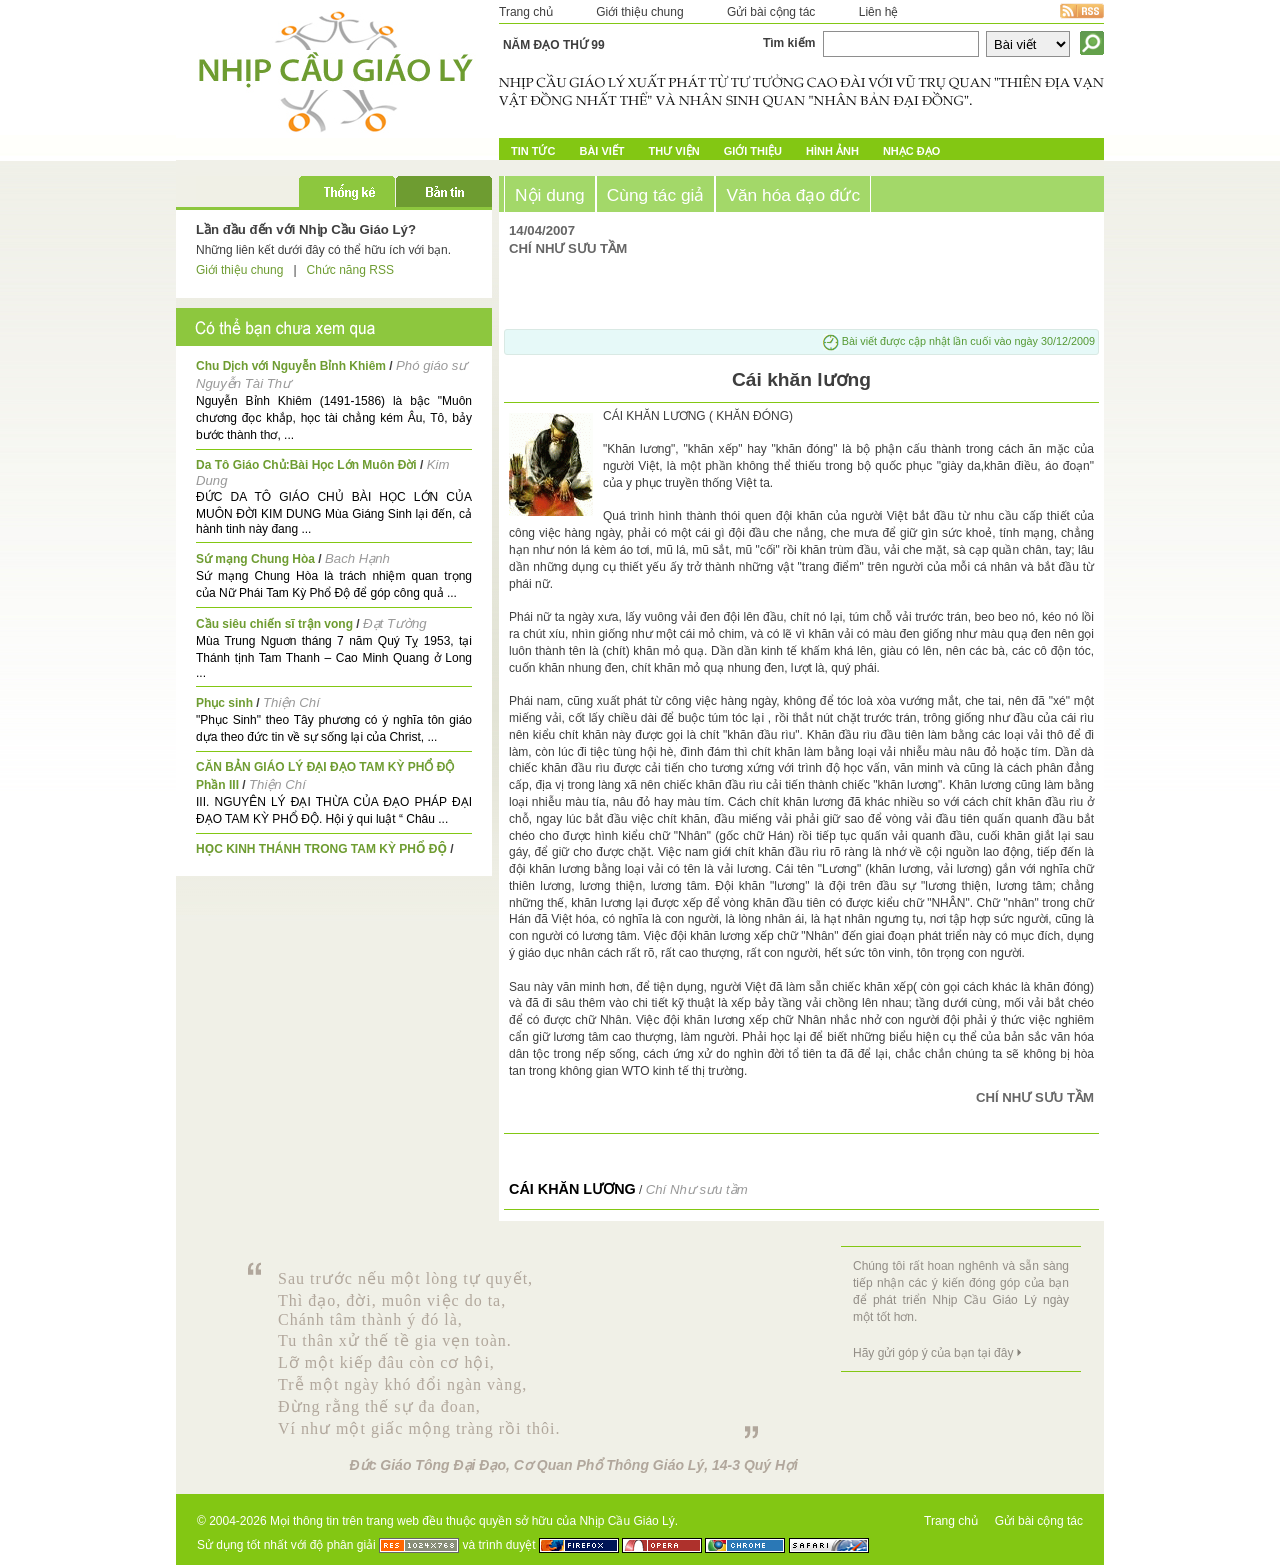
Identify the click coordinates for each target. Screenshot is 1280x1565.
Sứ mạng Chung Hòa (255, 559)
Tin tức (533, 151)
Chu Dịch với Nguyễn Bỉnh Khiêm (291, 366)
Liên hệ (879, 12)
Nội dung (550, 195)
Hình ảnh (832, 151)
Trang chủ (526, 12)
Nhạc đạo (911, 151)
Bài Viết (601, 151)
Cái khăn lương (572, 1189)
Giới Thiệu (753, 151)
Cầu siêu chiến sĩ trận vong (274, 624)
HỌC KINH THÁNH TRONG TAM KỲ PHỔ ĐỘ (321, 849)
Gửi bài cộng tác (771, 12)
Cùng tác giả (656, 195)
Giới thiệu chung (639, 12)
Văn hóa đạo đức (793, 195)
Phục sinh (224, 703)
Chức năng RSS (350, 270)
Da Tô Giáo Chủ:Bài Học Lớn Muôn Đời (306, 465)
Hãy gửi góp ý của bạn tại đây (933, 1353)
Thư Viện (674, 151)
